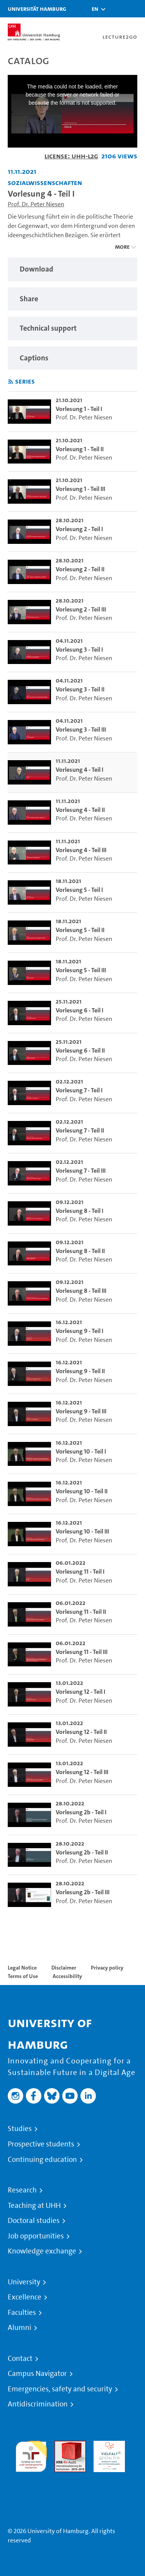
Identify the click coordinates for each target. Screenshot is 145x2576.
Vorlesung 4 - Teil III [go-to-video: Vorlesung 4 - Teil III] (81, 850)
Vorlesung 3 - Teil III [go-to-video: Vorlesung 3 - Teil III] (81, 729)
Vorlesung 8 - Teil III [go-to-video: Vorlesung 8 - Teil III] (81, 1291)
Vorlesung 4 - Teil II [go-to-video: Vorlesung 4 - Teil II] (80, 810)
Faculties (22, 2313)
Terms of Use (23, 1976)
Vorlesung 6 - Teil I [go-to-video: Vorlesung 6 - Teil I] (79, 1010)
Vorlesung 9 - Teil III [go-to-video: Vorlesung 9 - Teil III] (81, 1411)
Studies (20, 2129)
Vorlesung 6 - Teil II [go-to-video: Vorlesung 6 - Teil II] (80, 1050)
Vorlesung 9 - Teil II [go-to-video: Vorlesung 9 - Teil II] (80, 1371)
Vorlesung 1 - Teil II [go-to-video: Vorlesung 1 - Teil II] (80, 449)
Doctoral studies (34, 2221)
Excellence (24, 2297)
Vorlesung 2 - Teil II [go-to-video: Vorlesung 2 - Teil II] (80, 569)
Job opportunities (36, 2236)
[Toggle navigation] (135, 8)
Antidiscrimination (38, 2404)
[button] (95, 9)
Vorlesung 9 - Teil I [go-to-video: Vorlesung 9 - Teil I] (79, 1331)
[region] (72, 269)
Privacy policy (107, 1967)
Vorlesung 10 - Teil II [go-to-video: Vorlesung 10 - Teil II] (81, 1491)
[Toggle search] (116, 8)
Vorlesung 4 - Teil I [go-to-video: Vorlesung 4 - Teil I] (79, 770)
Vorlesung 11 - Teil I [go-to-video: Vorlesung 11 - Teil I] (80, 1571)
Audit (62, 2445)
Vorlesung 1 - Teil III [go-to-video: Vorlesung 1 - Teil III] (80, 489)
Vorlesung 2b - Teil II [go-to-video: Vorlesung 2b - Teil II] (82, 1852)
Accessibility (67, 1976)
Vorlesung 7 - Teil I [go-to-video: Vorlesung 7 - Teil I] (79, 1090)
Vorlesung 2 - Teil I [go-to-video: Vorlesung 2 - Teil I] (79, 529)
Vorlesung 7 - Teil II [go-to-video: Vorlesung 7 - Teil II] (80, 1130)
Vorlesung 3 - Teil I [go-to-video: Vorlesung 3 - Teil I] (79, 649)
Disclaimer (63, 1967)
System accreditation (31, 2481)
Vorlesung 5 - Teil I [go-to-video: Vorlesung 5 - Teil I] (79, 890)
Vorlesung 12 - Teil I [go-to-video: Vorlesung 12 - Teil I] (80, 1692)
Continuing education (42, 2160)
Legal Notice (22, 1967)
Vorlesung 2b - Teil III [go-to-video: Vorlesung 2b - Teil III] (82, 1892)
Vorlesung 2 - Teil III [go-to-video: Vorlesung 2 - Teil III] (81, 609)
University (24, 2282)
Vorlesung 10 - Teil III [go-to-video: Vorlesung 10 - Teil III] (82, 1531)
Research (22, 2190)
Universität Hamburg (37, 9)
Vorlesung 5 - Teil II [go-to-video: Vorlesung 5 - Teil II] (80, 930)
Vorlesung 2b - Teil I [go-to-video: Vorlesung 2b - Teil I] (81, 1812)
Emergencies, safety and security (60, 2389)
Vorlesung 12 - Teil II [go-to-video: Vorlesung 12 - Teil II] (81, 1732)
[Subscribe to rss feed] (11, 382)
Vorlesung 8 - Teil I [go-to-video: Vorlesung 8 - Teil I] (79, 1211)
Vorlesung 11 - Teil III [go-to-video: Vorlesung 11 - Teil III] (81, 1652)
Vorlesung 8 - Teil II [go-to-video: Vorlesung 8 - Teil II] (80, 1251)
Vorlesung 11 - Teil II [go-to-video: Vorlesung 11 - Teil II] (81, 1612)
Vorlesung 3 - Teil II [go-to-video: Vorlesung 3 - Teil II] (80, 689)
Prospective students (41, 2144)
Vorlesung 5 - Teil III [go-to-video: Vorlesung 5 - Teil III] (81, 970)
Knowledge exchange (42, 2251)
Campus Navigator (37, 2374)
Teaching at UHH (34, 2206)
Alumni (19, 2328)
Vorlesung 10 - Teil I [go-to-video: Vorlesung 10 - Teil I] (81, 1451)
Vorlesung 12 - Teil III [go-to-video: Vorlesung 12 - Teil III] (82, 1772)
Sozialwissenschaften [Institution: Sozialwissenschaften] (45, 182)
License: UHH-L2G (71, 156)
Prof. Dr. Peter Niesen (36, 204)
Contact (20, 2359)
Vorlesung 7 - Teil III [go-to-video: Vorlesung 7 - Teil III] (81, 1171)
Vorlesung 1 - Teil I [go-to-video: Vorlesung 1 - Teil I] (79, 409)
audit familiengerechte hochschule (31, 2454)
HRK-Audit (107, 2445)
